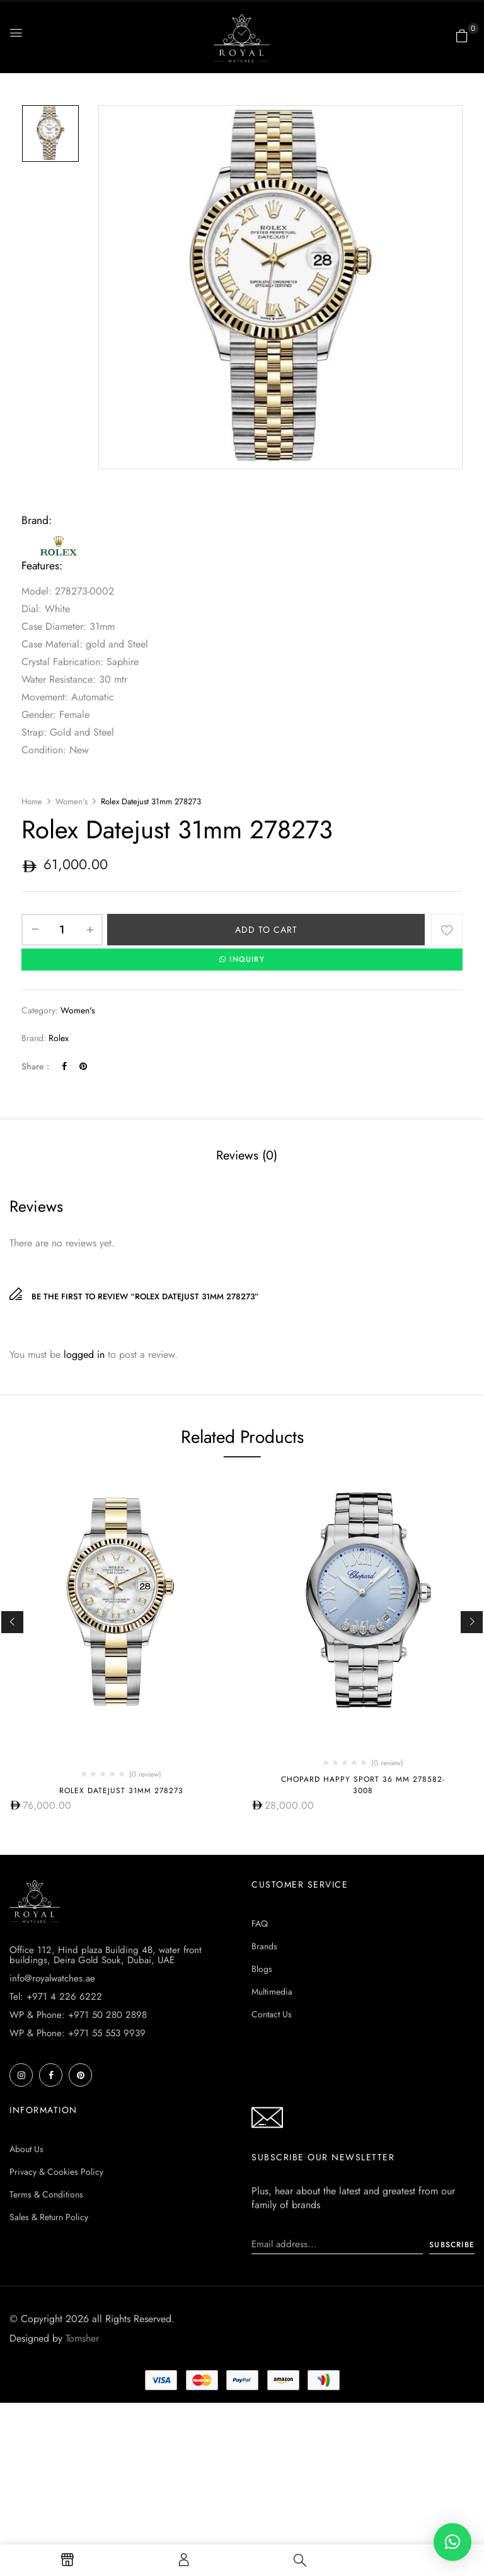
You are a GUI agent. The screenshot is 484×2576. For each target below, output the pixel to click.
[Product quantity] (62, 929)
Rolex (59, 1037)
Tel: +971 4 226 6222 (55, 1996)
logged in (84, 1354)
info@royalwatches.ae (52, 1978)
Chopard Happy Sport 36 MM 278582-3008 (363, 1784)
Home (31, 801)
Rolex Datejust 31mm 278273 (121, 1790)
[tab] (246, 1156)
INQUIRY (242, 959)
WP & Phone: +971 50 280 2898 (78, 2014)
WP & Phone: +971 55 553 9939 (77, 2032)
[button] (462, 36)
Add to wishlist (447, 929)
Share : (35, 1065)
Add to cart (266, 929)
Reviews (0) (246, 1155)
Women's (71, 801)
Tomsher (82, 2337)
